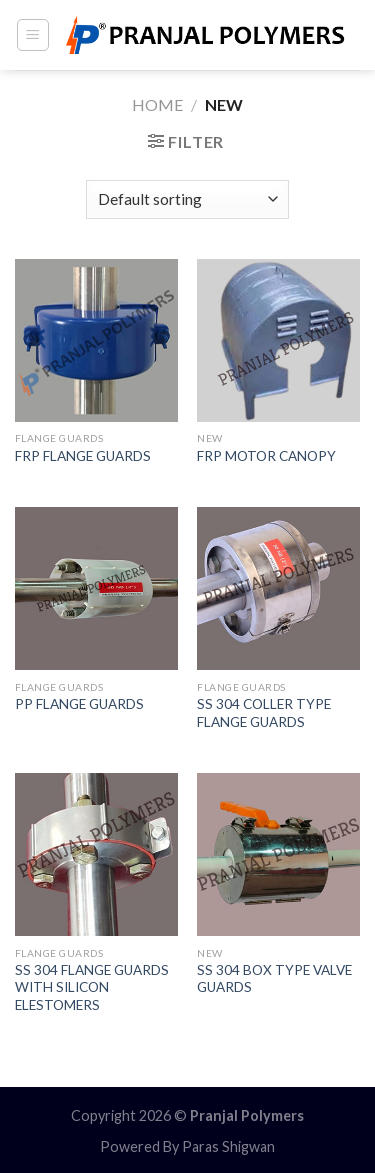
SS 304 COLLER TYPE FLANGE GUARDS (264, 713)
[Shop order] (187, 199)
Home (157, 104)
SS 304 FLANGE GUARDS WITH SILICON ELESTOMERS (92, 987)
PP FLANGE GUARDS (79, 704)
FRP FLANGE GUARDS (83, 456)
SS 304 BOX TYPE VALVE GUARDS (274, 979)
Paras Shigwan (228, 1146)
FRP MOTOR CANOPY (266, 456)
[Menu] (33, 35)
